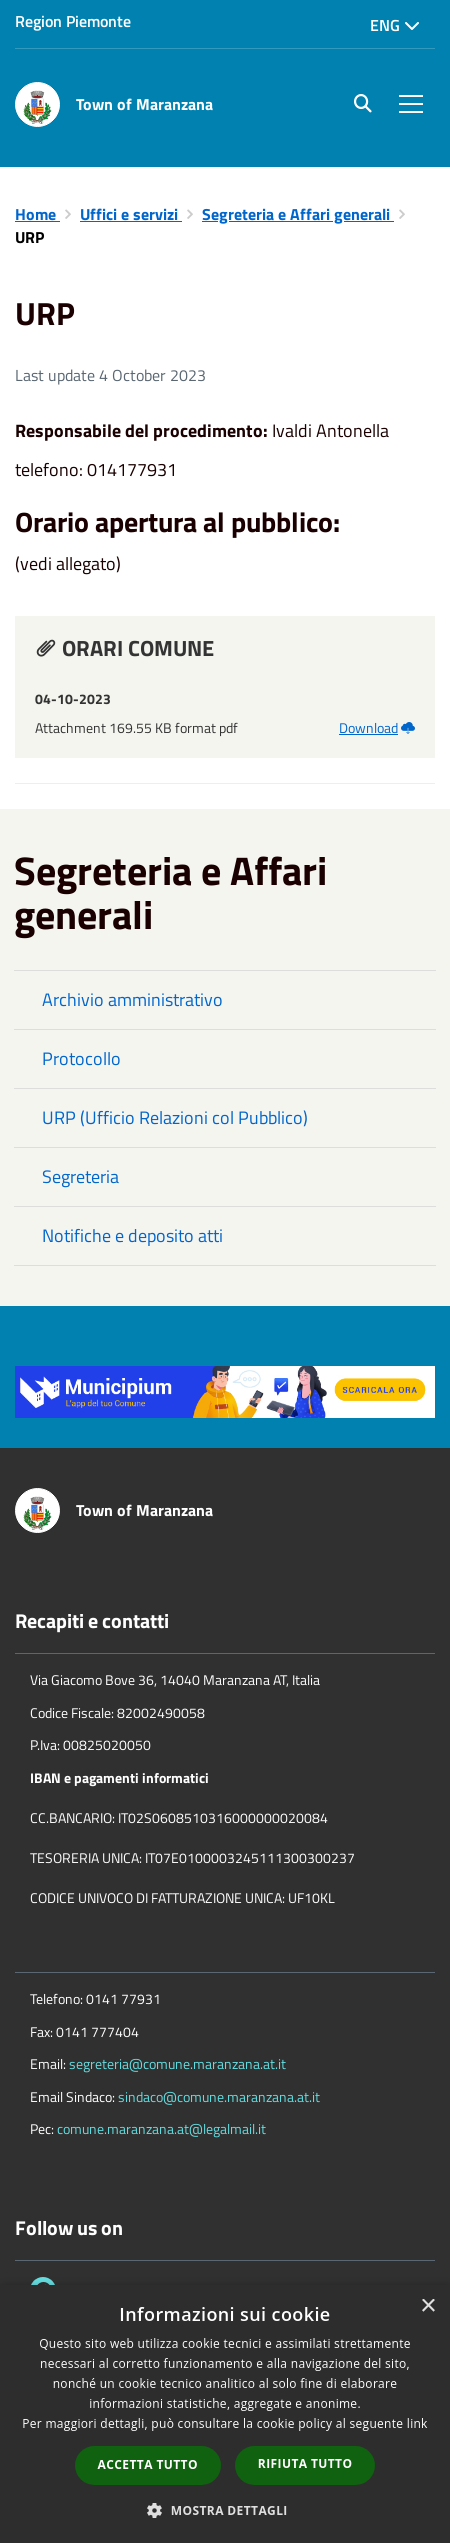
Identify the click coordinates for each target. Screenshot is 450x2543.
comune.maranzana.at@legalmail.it (161, 2128)
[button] (225, 2509)
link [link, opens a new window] (417, 2423)
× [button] (427, 2306)
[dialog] (225, 2414)
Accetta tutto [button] (148, 2464)
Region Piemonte (73, 21)
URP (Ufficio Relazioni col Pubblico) (175, 1117)
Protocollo (81, 1058)
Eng (395, 25)
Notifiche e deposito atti (132, 1235)
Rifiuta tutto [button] (305, 2463)
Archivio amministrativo (132, 999)
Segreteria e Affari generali (298, 214)
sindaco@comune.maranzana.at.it (219, 2096)
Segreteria (80, 1176)
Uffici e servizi (131, 214)
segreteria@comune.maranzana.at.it (177, 2063)
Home (37, 214)
